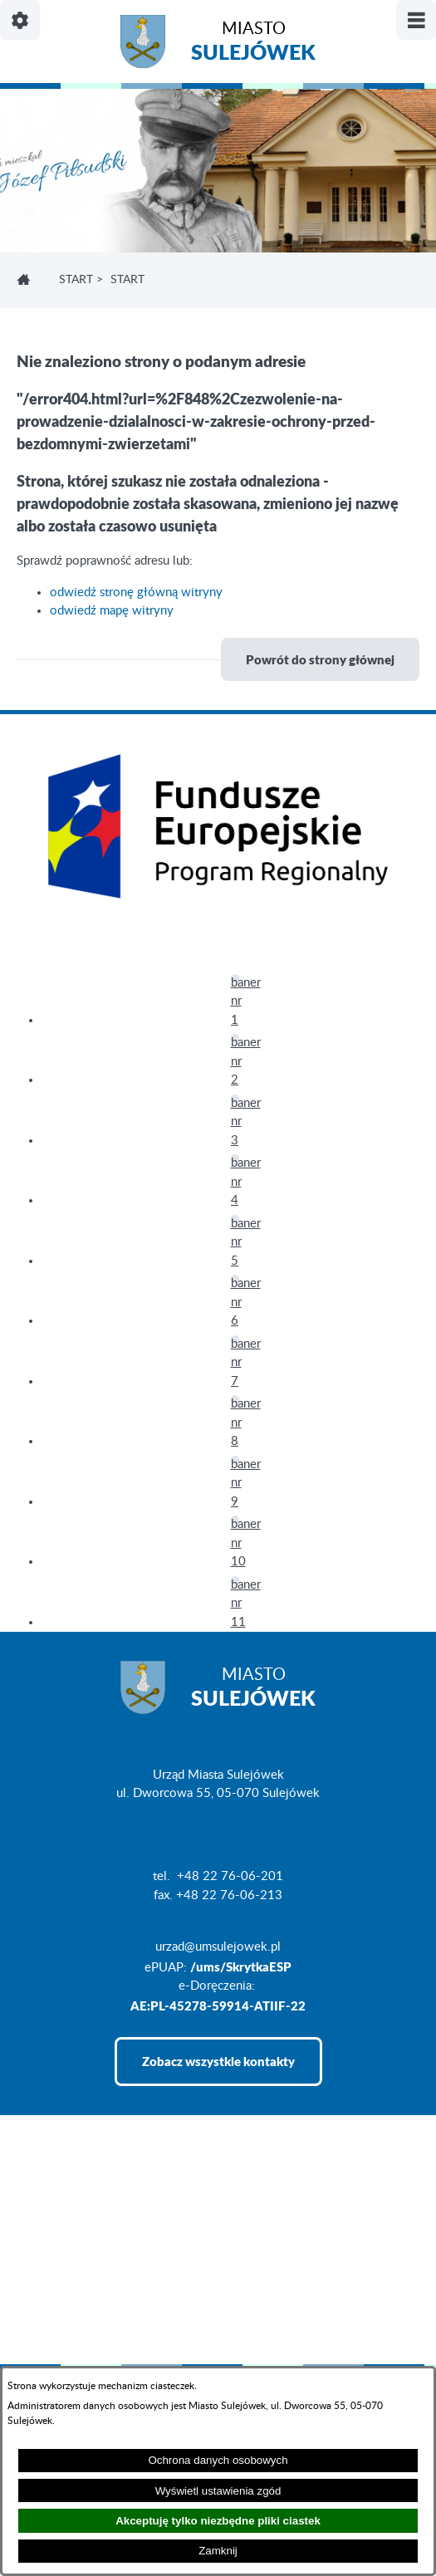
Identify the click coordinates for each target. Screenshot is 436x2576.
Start (76, 280)
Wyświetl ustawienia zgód (218, 2491)
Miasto (253, 43)
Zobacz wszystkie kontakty (218, 2061)
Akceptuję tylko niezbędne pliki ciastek (218, 2521)
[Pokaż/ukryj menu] (416, 20)
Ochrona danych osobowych (217, 2460)
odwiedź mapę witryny (112, 611)
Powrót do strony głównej (320, 659)
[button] (235, 978)
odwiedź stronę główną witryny (136, 592)
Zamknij (218, 2550)
